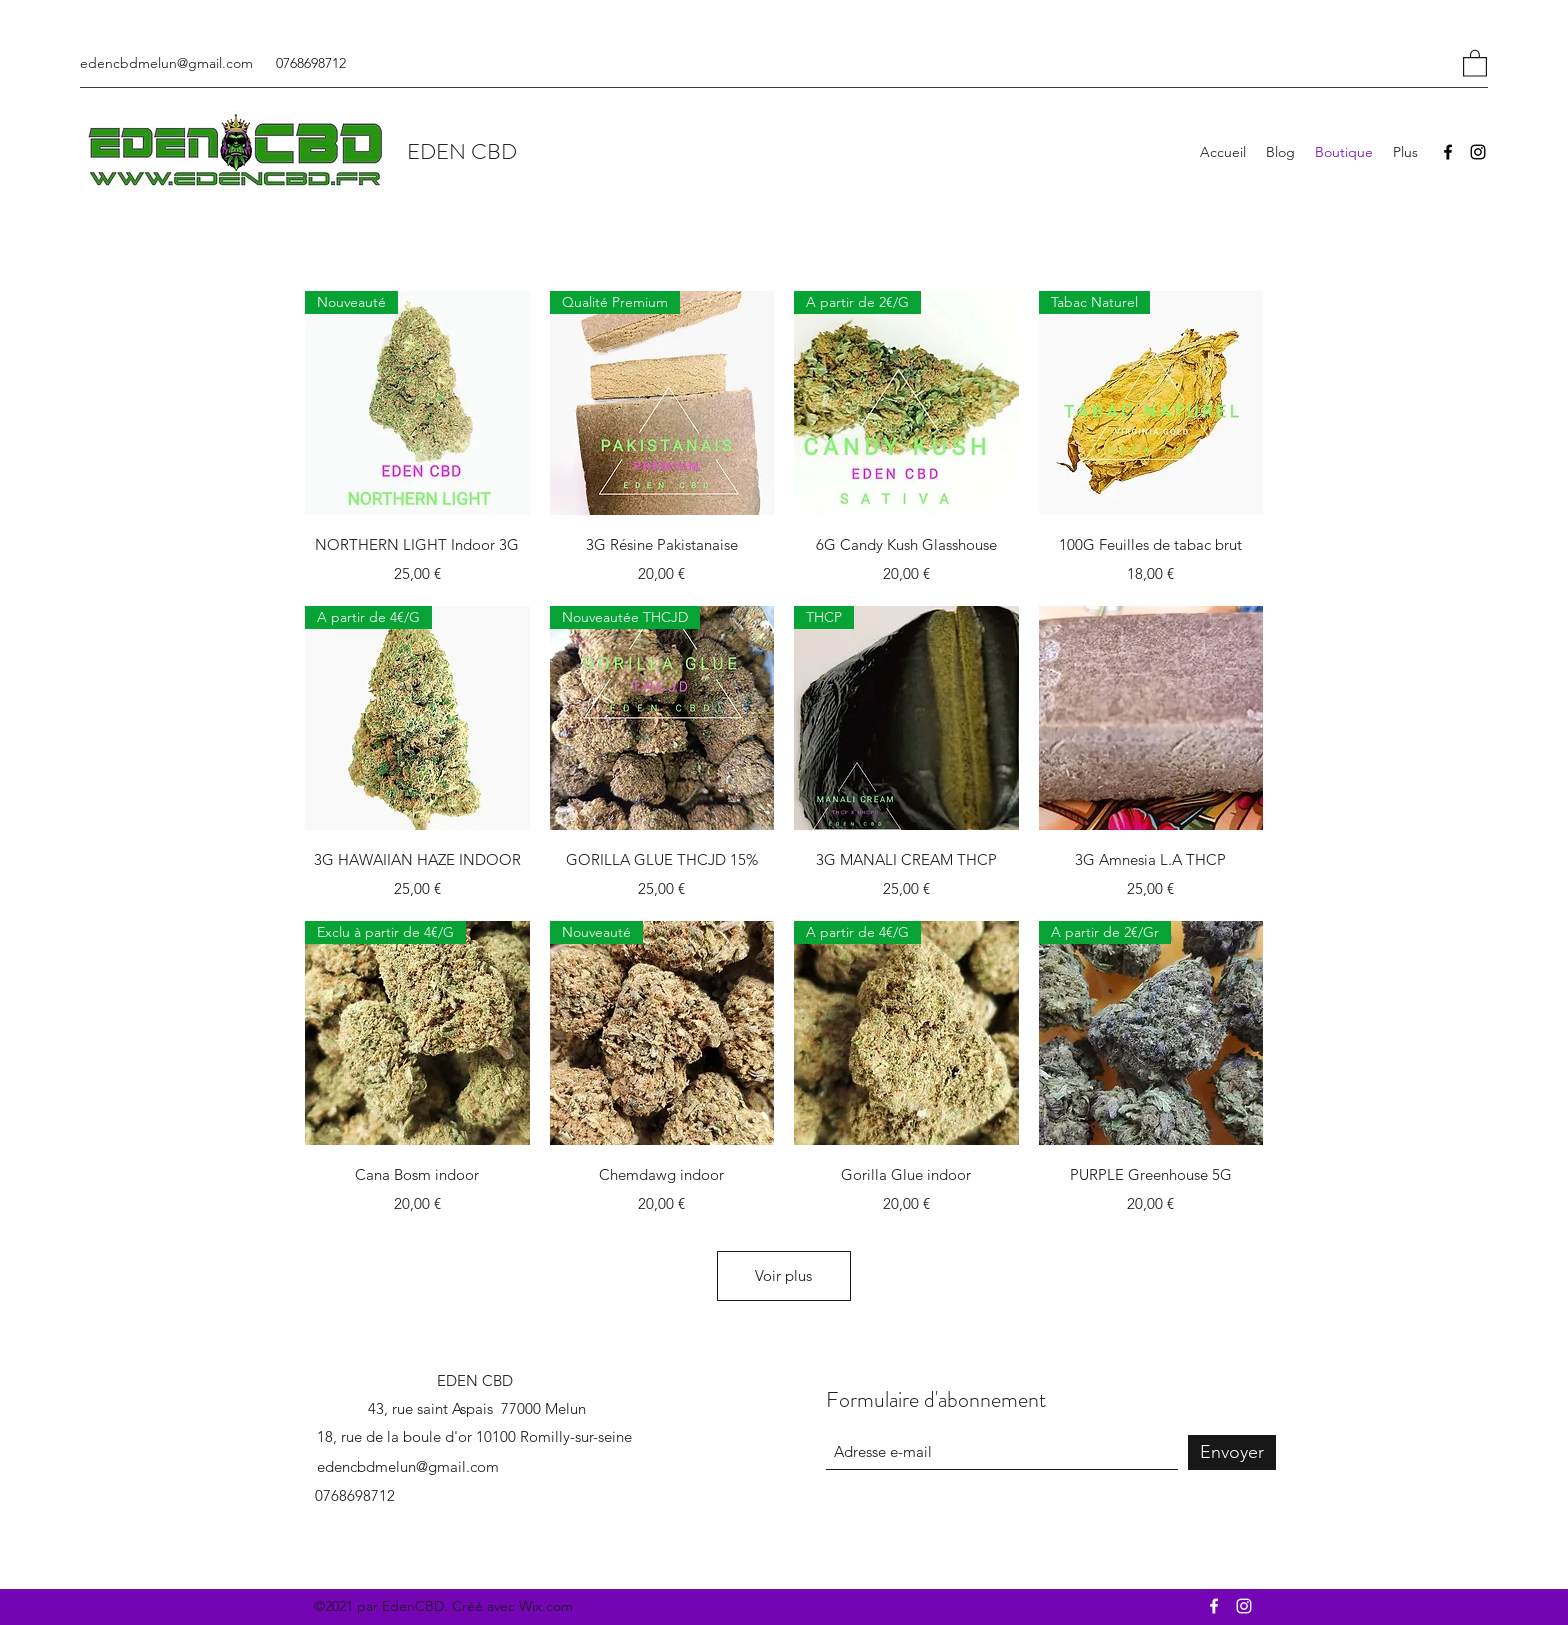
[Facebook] (1448, 152)
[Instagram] (1478, 152)
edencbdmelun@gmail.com (166, 63)
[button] (1475, 62)
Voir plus (783, 1275)
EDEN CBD (462, 151)
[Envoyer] (1232, 1452)
